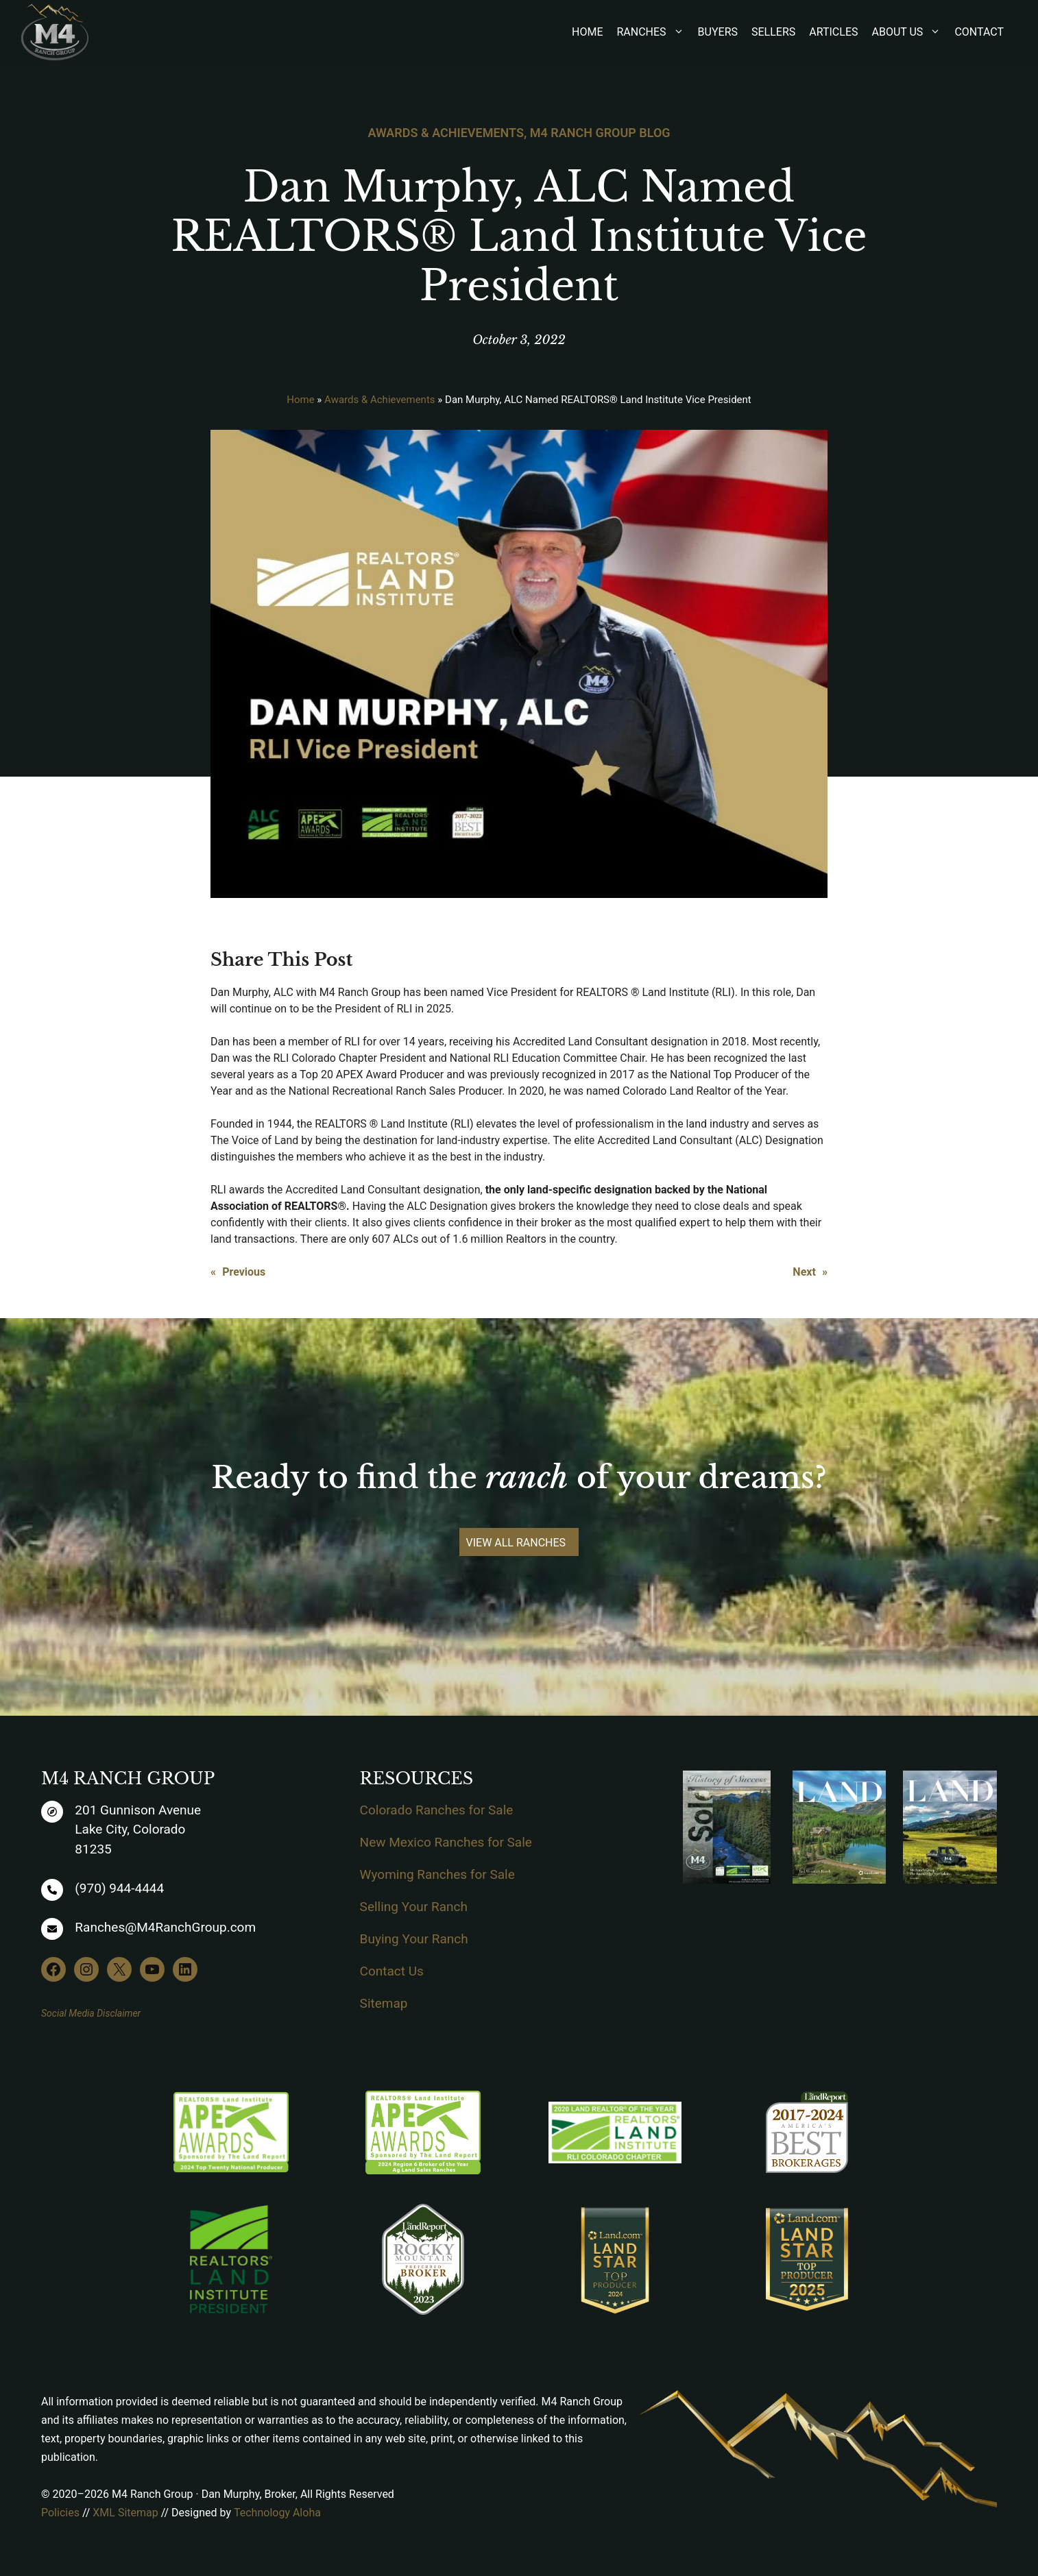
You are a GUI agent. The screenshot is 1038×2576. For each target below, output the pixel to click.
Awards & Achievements (445, 132)
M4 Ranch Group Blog (600, 132)
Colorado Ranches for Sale (437, 1810)
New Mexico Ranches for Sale (446, 1842)
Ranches (656, 32)
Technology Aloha (277, 2512)
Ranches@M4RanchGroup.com (165, 1927)
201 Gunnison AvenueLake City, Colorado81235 (138, 1829)
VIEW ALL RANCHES (516, 1542)
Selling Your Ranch (414, 1907)
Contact (979, 31)
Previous (243, 1271)
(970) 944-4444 (119, 1888)
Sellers (773, 31)
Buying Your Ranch (414, 1939)
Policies (60, 2512)
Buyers (718, 31)
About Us (913, 32)
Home (587, 31)
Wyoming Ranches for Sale (437, 1874)
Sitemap (384, 2003)
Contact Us (392, 1971)
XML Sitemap (125, 2512)
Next (804, 1271)
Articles (833, 31)
